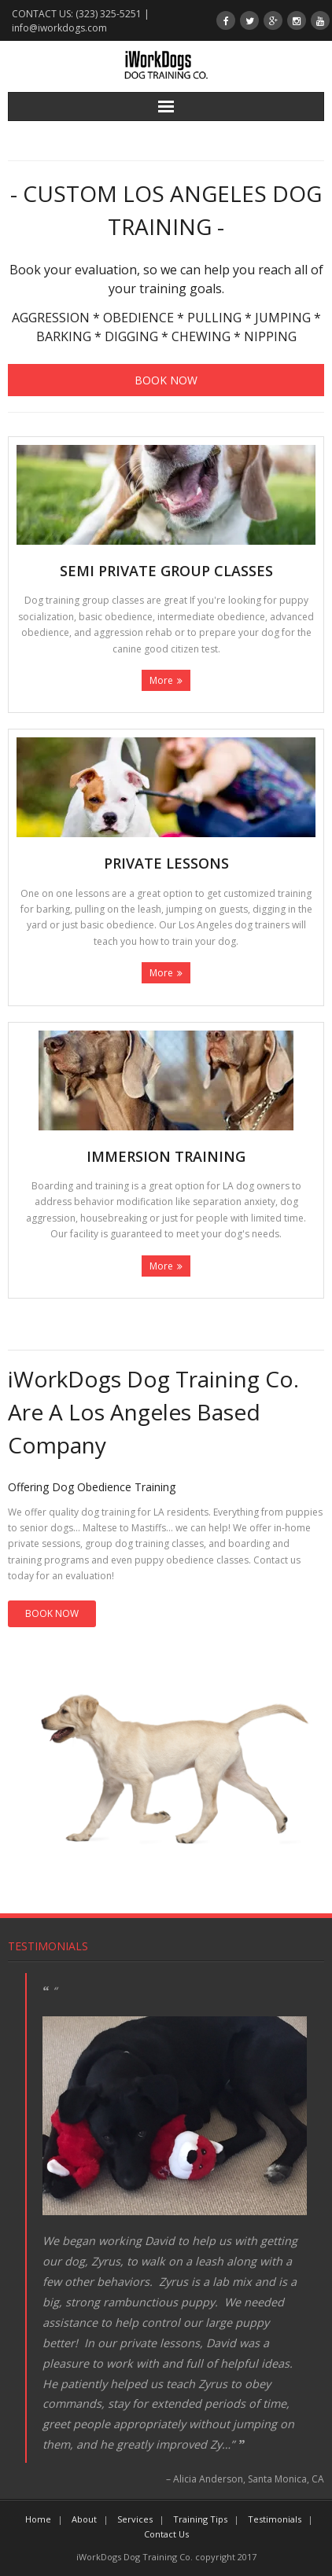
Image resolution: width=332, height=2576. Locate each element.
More (161, 680)
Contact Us (166, 2534)
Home (38, 2519)
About (84, 2519)
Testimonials (48, 1945)
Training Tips (200, 2519)
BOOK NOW (52, 1613)
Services (135, 2519)
